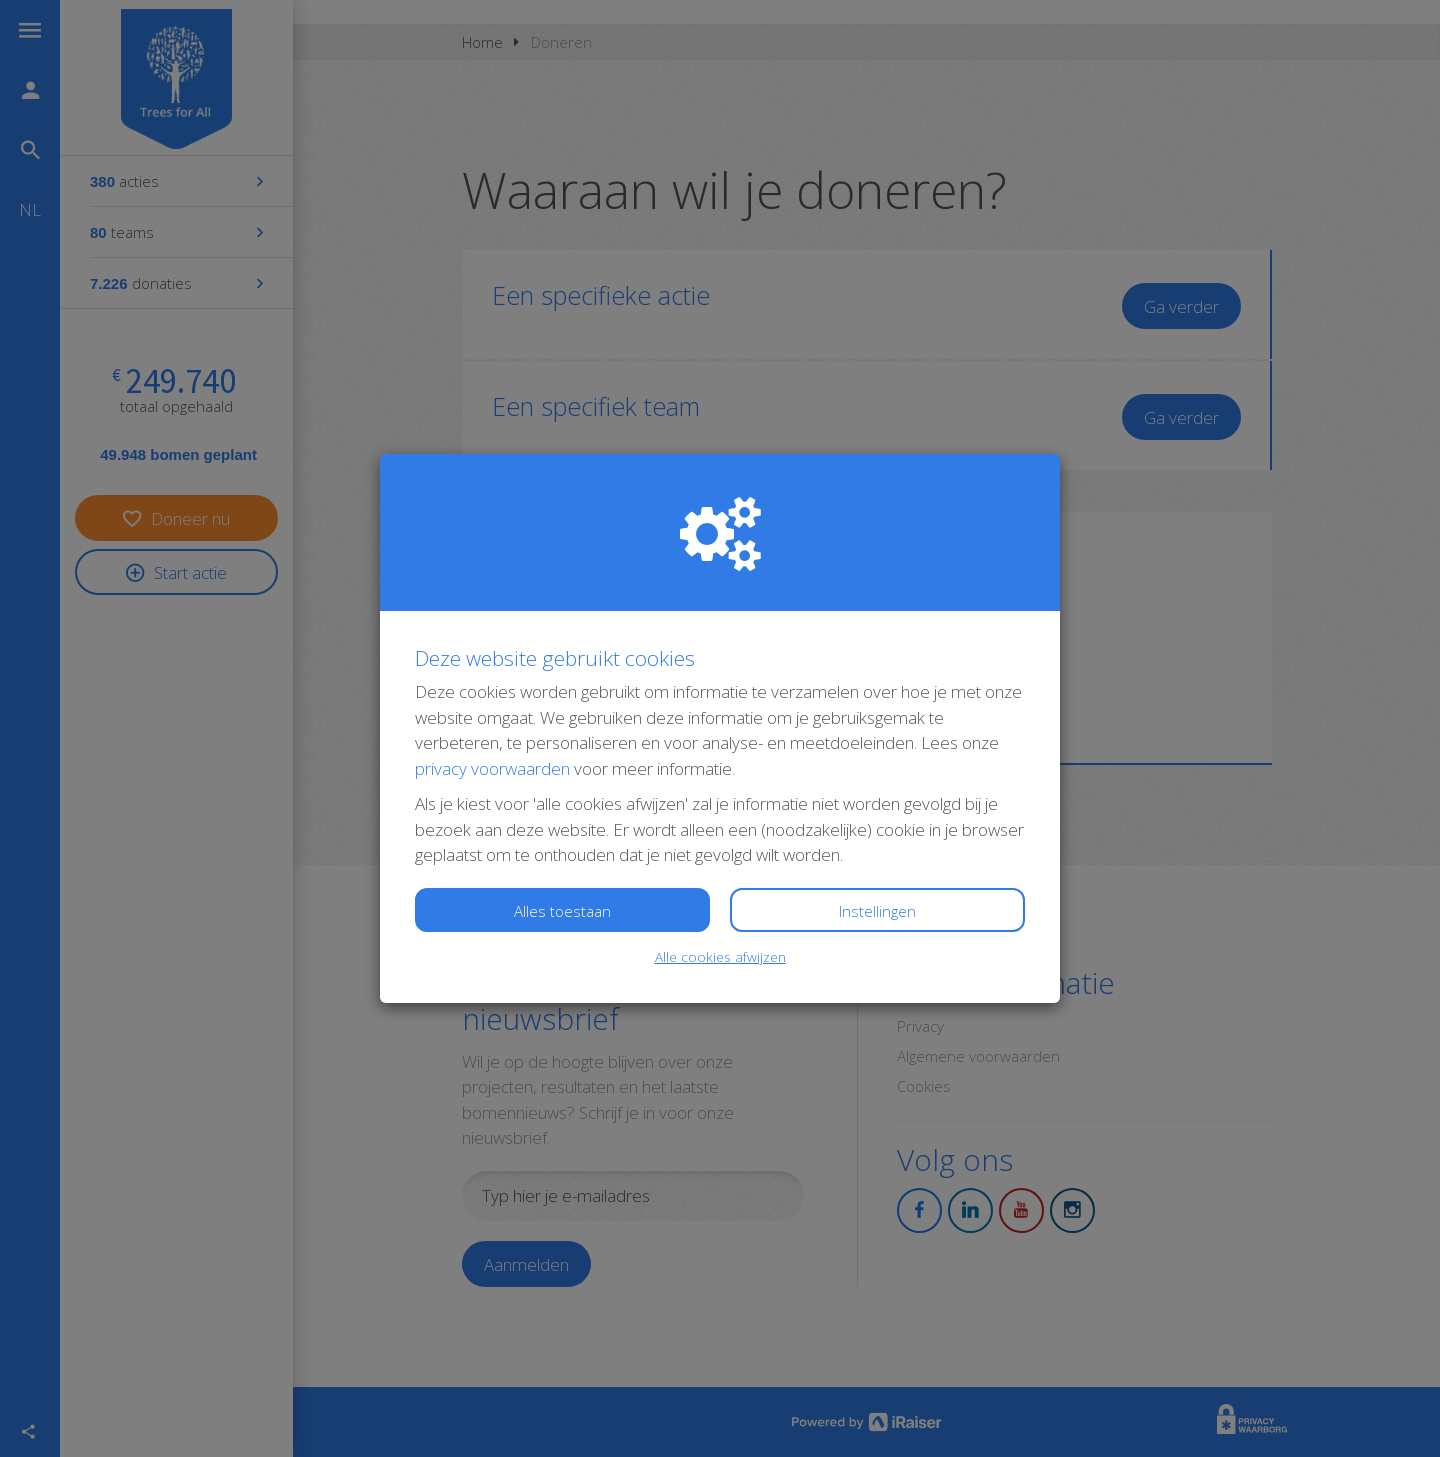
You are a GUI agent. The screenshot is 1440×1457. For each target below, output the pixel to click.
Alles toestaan (562, 911)
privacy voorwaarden (492, 768)
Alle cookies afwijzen (720, 956)
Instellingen (877, 911)
